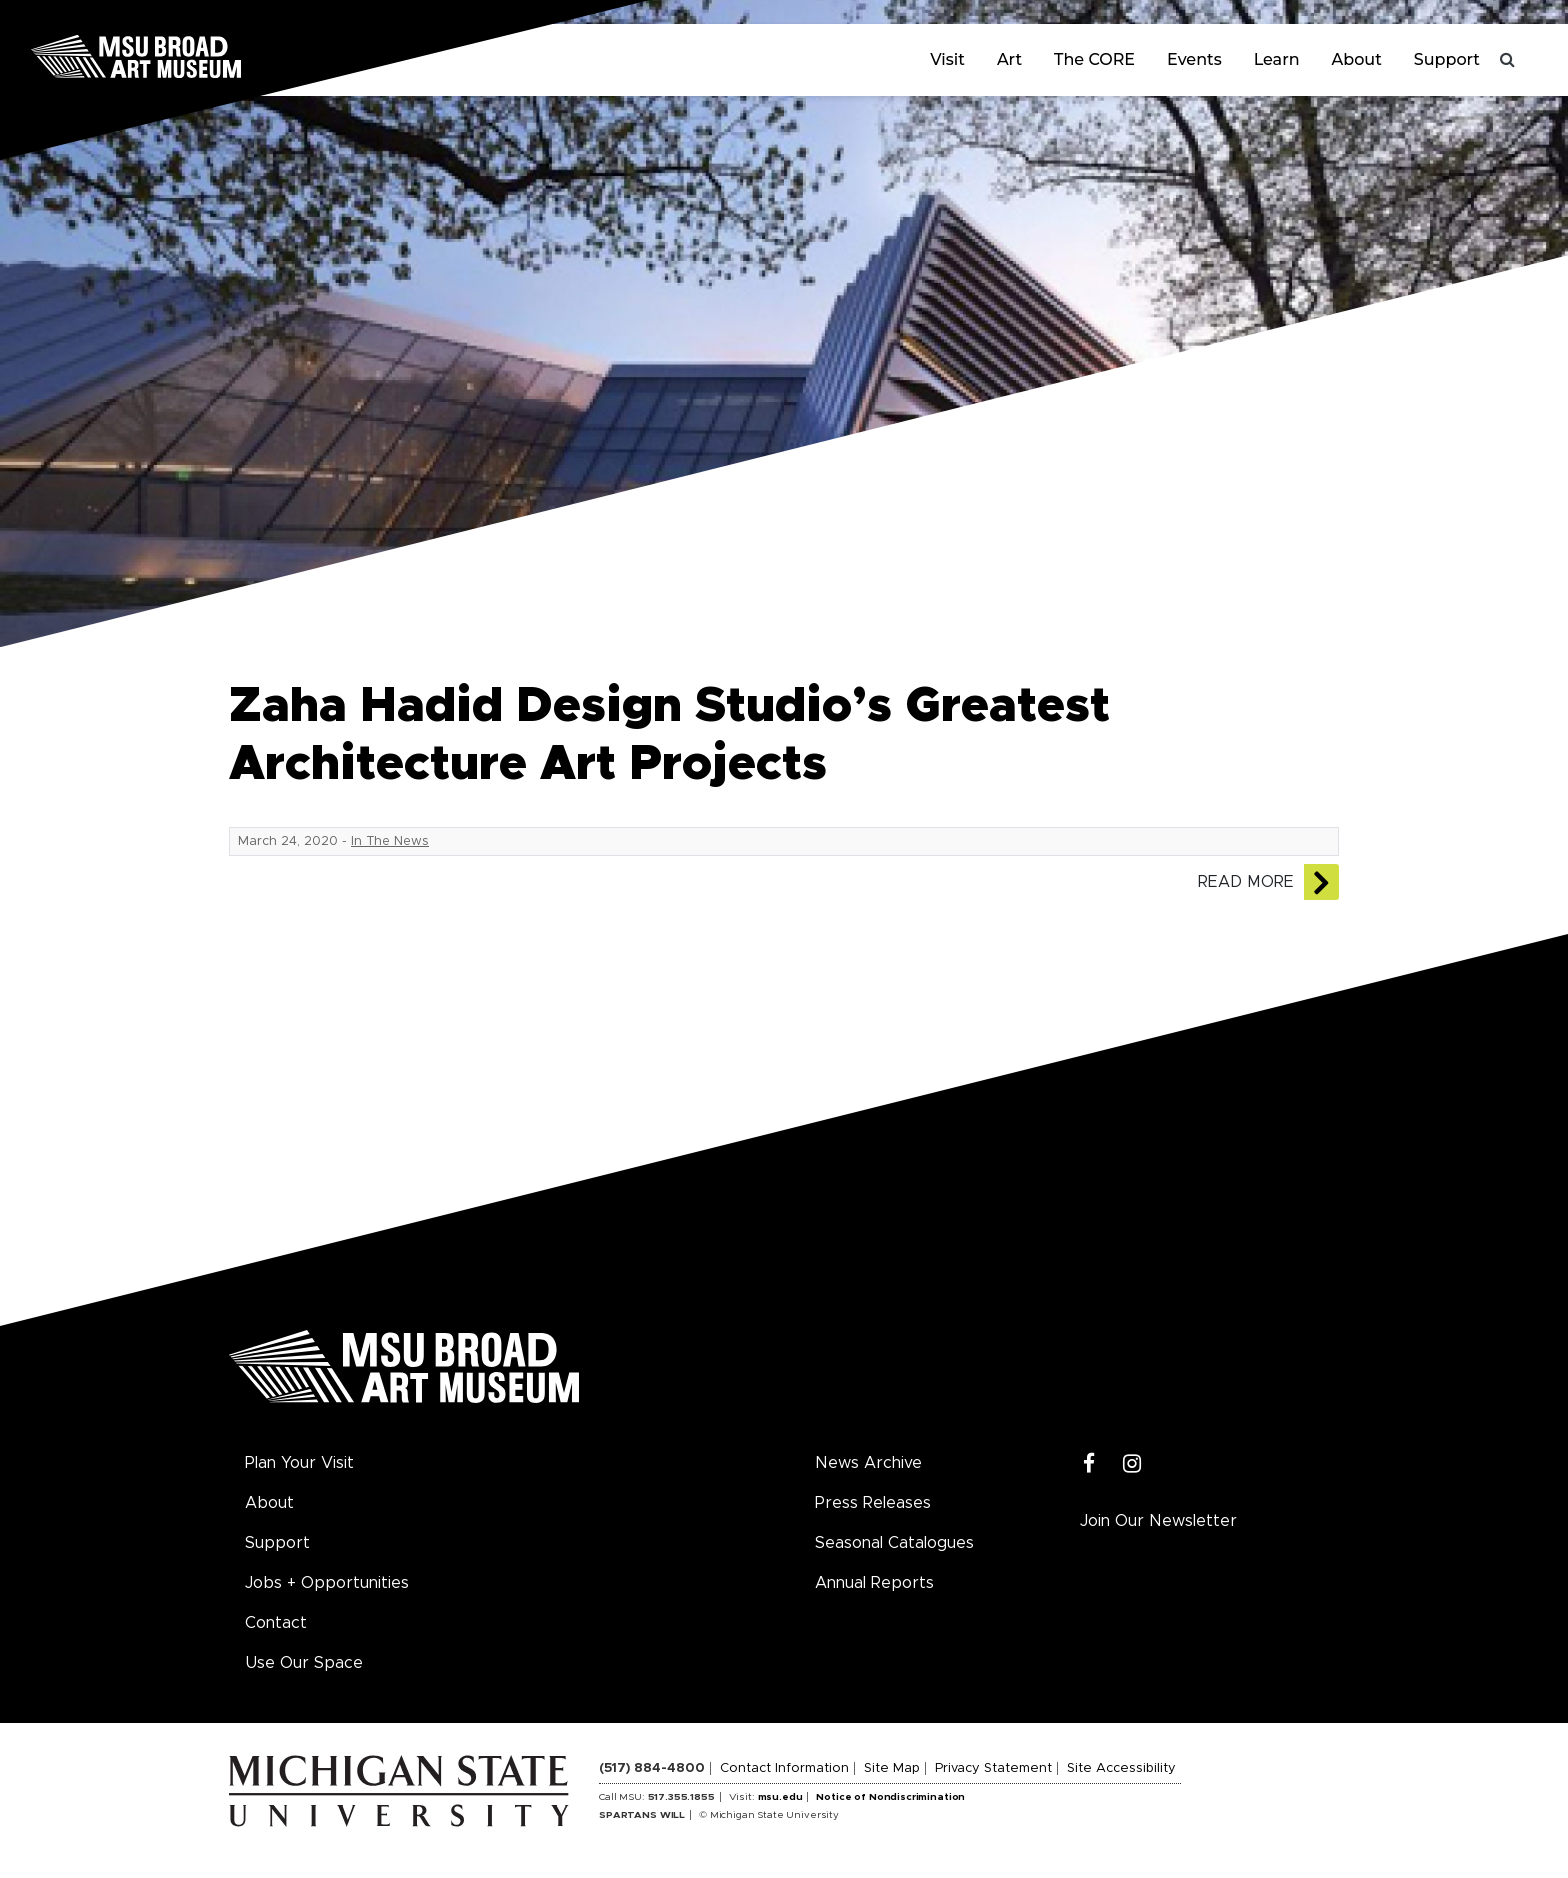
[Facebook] (1089, 1464)
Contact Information (784, 1768)
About (1357, 59)
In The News (390, 841)
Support (1447, 59)
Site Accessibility (1121, 1768)
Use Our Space (304, 1663)
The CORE (1094, 59)
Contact (276, 1623)
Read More (1246, 882)
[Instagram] (1132, 1464)
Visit (947, 59)
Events (1194, 59)
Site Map (892, 1768)
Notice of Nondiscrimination (890, 1797)
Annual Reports (874, 1583)
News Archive (868, 1463)
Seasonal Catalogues (894, 1543)
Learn (1277, 59)
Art (1009, 59)
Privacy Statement (993, 1768)
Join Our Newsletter (1158, 1521)
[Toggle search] (1508, 60)
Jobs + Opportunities (327, 1583)
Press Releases (873, 1503)
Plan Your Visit (299, 1463)
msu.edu (780, 1797)
